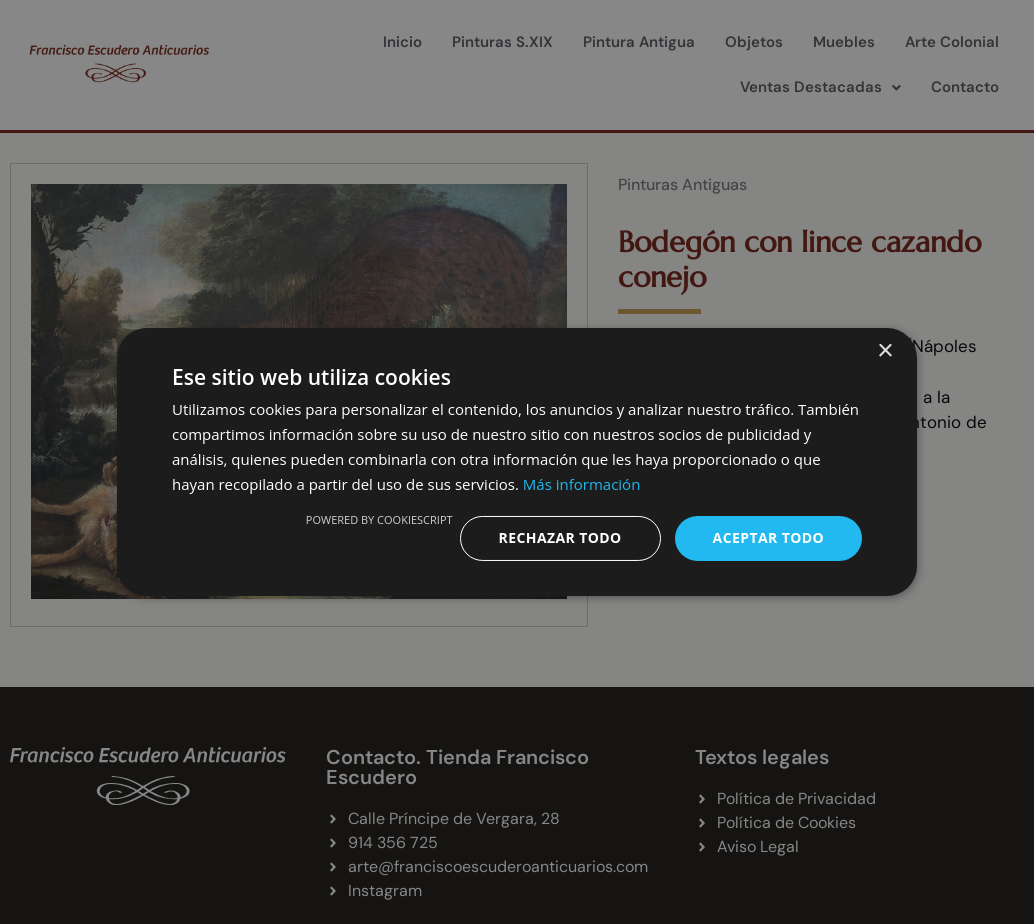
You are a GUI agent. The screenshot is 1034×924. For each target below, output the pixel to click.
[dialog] (517, 462)
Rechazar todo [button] (560, 537)
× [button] (884, 351)
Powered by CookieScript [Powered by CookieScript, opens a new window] (379, 519)
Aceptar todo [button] (768, 537)
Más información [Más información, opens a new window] (581, 484)
